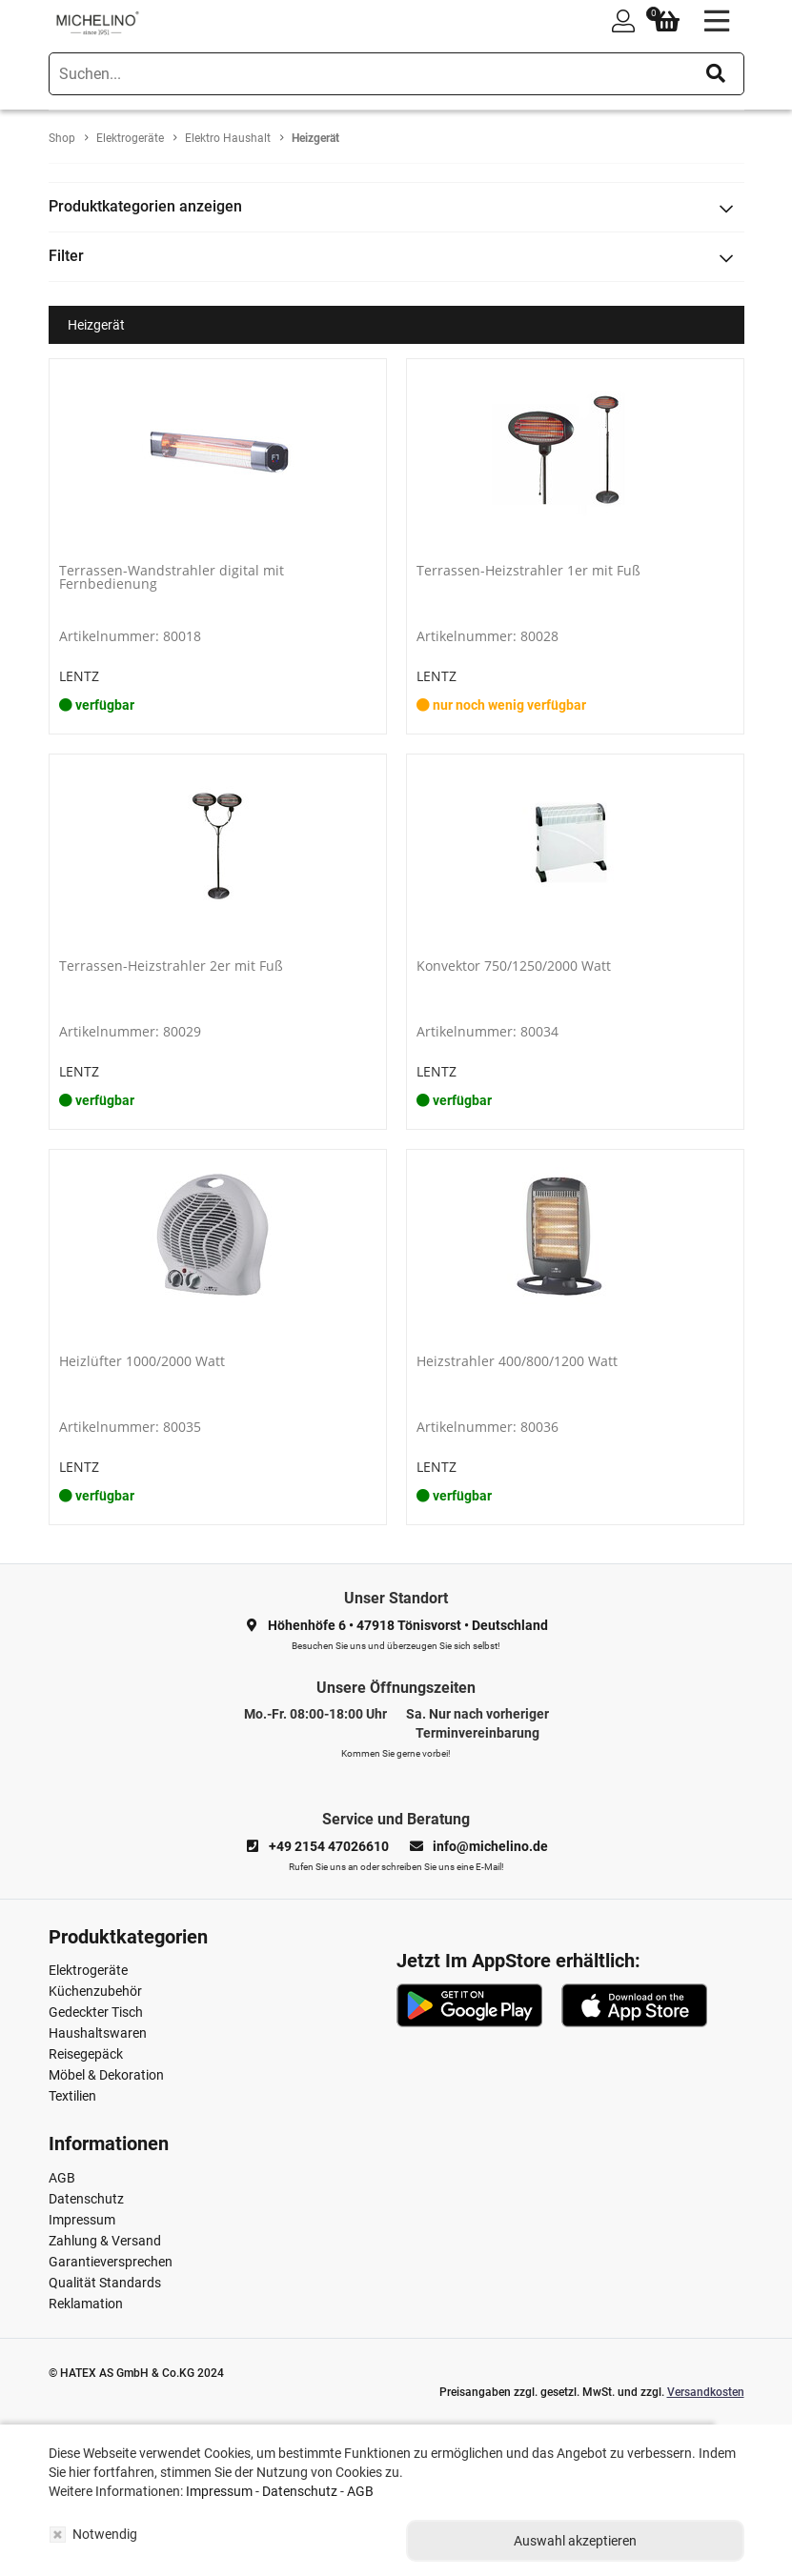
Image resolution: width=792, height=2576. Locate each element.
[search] (396, 73)
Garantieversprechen (111, 2261)
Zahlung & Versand (105, 2240)
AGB (62, 2177)
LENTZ (79, 676)
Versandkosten (705, 2392)
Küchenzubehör (95, 1991)
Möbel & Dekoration (106, 2075)
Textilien (72, 2095)
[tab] (396, 207)
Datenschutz (86, 2198)
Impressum (82, 2219)
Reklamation (86, 2303)
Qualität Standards (105, 2282)
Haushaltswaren (98, 2033)
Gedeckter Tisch (96, 2012)
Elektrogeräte (88, 1970)
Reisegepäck (86, 2054)
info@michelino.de (490, 1846)
